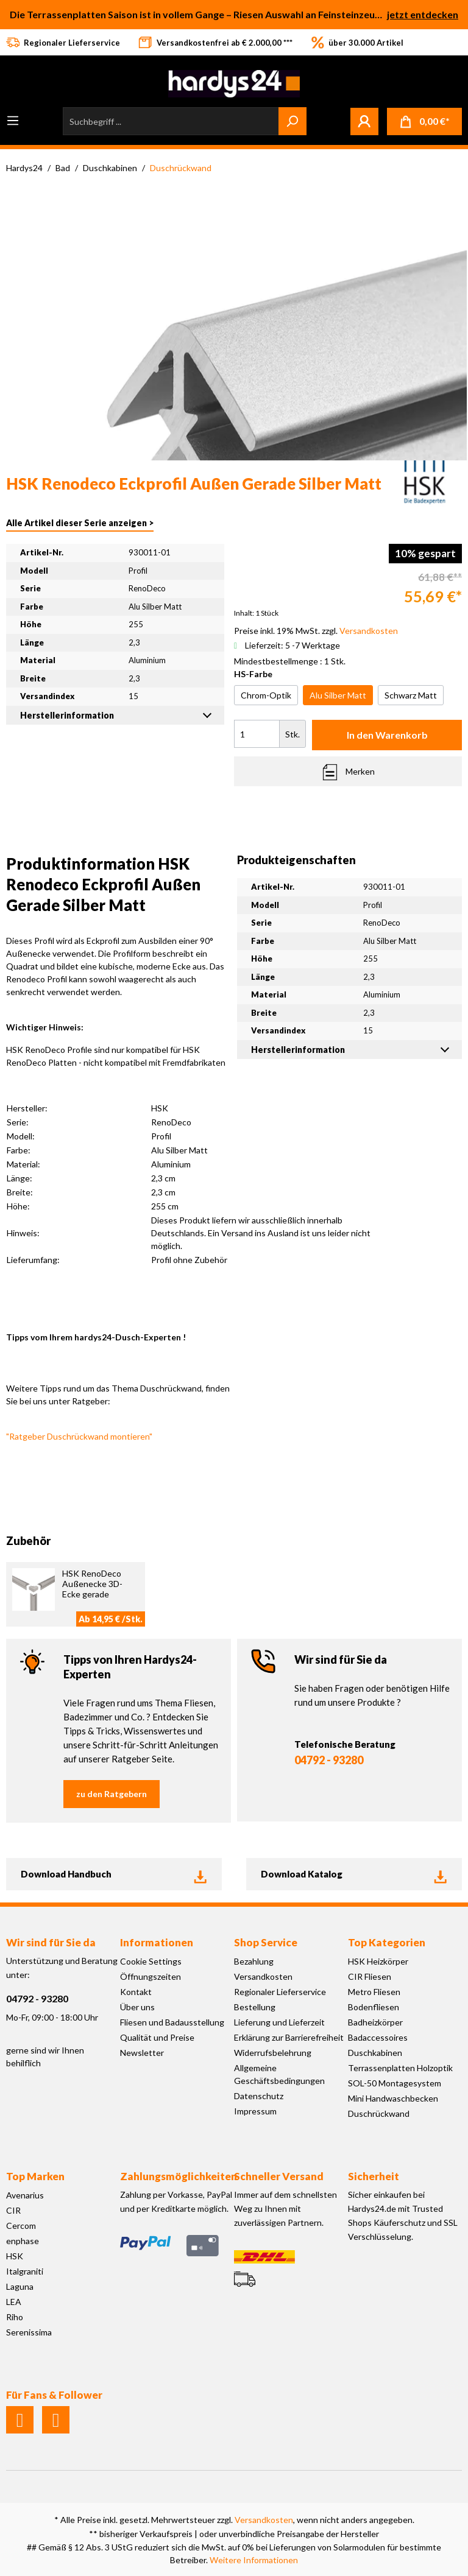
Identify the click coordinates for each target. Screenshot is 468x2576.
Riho (14, 2317)
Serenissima (29, 2332)
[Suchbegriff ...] (171, 121)
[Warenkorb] (424, 121)
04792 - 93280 (328, 1760)
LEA (13, 2301)
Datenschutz (258, 2096)
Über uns (137, 2007)
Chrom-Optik (266, 695)
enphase (22, 2241)
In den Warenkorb (387, 735)
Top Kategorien (386, 1942)
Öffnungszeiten (150, 1976)
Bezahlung (254, 1961)
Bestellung (254, 2007)
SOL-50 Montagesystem (394, 2083)
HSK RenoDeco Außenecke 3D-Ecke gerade (92, 1583)
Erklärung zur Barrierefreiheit (289, 2037)
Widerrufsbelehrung (272, 2052)
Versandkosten (263, 1976)
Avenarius (25, 2195)
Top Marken (35, 2176)
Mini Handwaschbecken (393, 2098)
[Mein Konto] (364, 121)
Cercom (21, 2225)
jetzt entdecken (422, 14)
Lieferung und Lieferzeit (279, 2022)
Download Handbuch (114, 1874)
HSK (14, 2256)
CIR (13, 2210)
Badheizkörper (375, 2022)
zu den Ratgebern (111, 1794)
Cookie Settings (151, 1961)
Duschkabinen (375, 2052)
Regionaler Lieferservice (280, 1992)
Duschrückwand (379, 2113)
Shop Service (265, 1942)
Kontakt (136, 1992)
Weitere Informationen (254, 2560)
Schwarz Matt (411, 695)
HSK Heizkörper (378, 1961)
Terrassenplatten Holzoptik (400, 2068)
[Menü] (13, 120)
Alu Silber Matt (338, 695)
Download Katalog (354, 1874)
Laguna (20, 2286)
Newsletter (142, 2052)
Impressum (255, 2111)
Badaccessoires (378, 2037)
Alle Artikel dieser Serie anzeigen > (80, 523)
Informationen (156, 1942)
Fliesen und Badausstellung (172, 2022)
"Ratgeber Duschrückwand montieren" (79, 1436)
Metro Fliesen (374, 1992)
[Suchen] (292, 121)
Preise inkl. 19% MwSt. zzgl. (316, 630)
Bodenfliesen (373, 2007)
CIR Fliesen (369, 1976)
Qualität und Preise (157, 2037)
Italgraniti (24, 2271)
